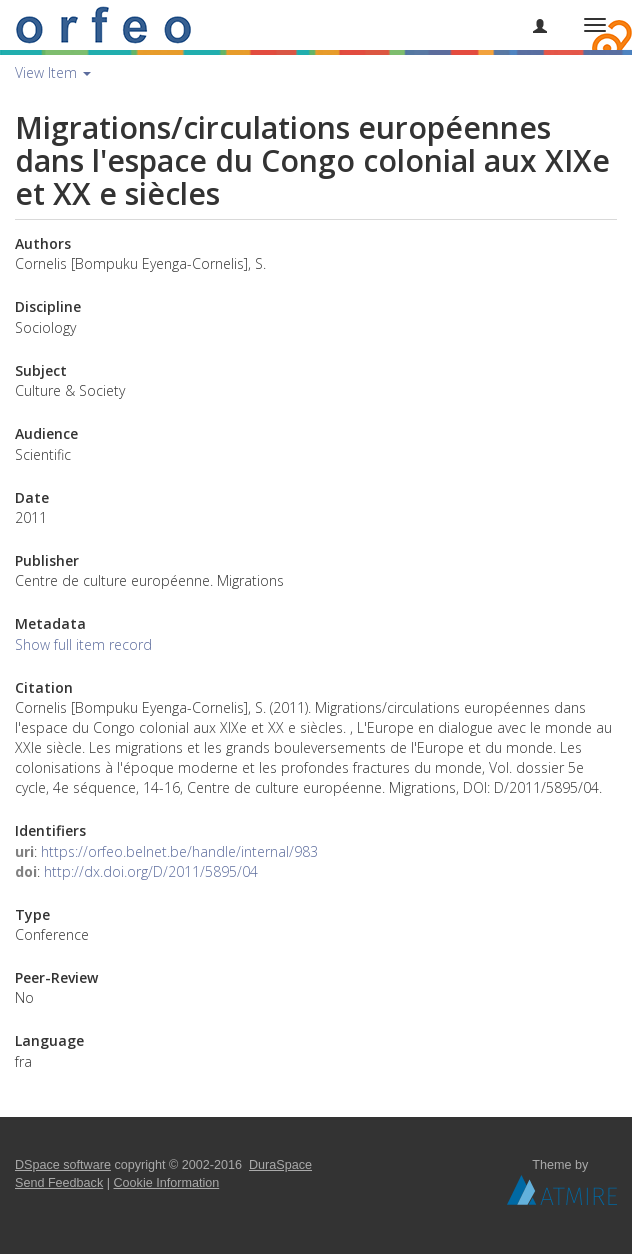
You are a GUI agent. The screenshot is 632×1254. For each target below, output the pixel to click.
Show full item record (83, 644)
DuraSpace (280, 1165)
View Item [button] (53, 72)
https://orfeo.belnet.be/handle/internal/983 (179, 851)
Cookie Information (167, 1183)
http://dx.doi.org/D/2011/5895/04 (151, 871)
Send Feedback (59, 1183)
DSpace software (63, 1165)
